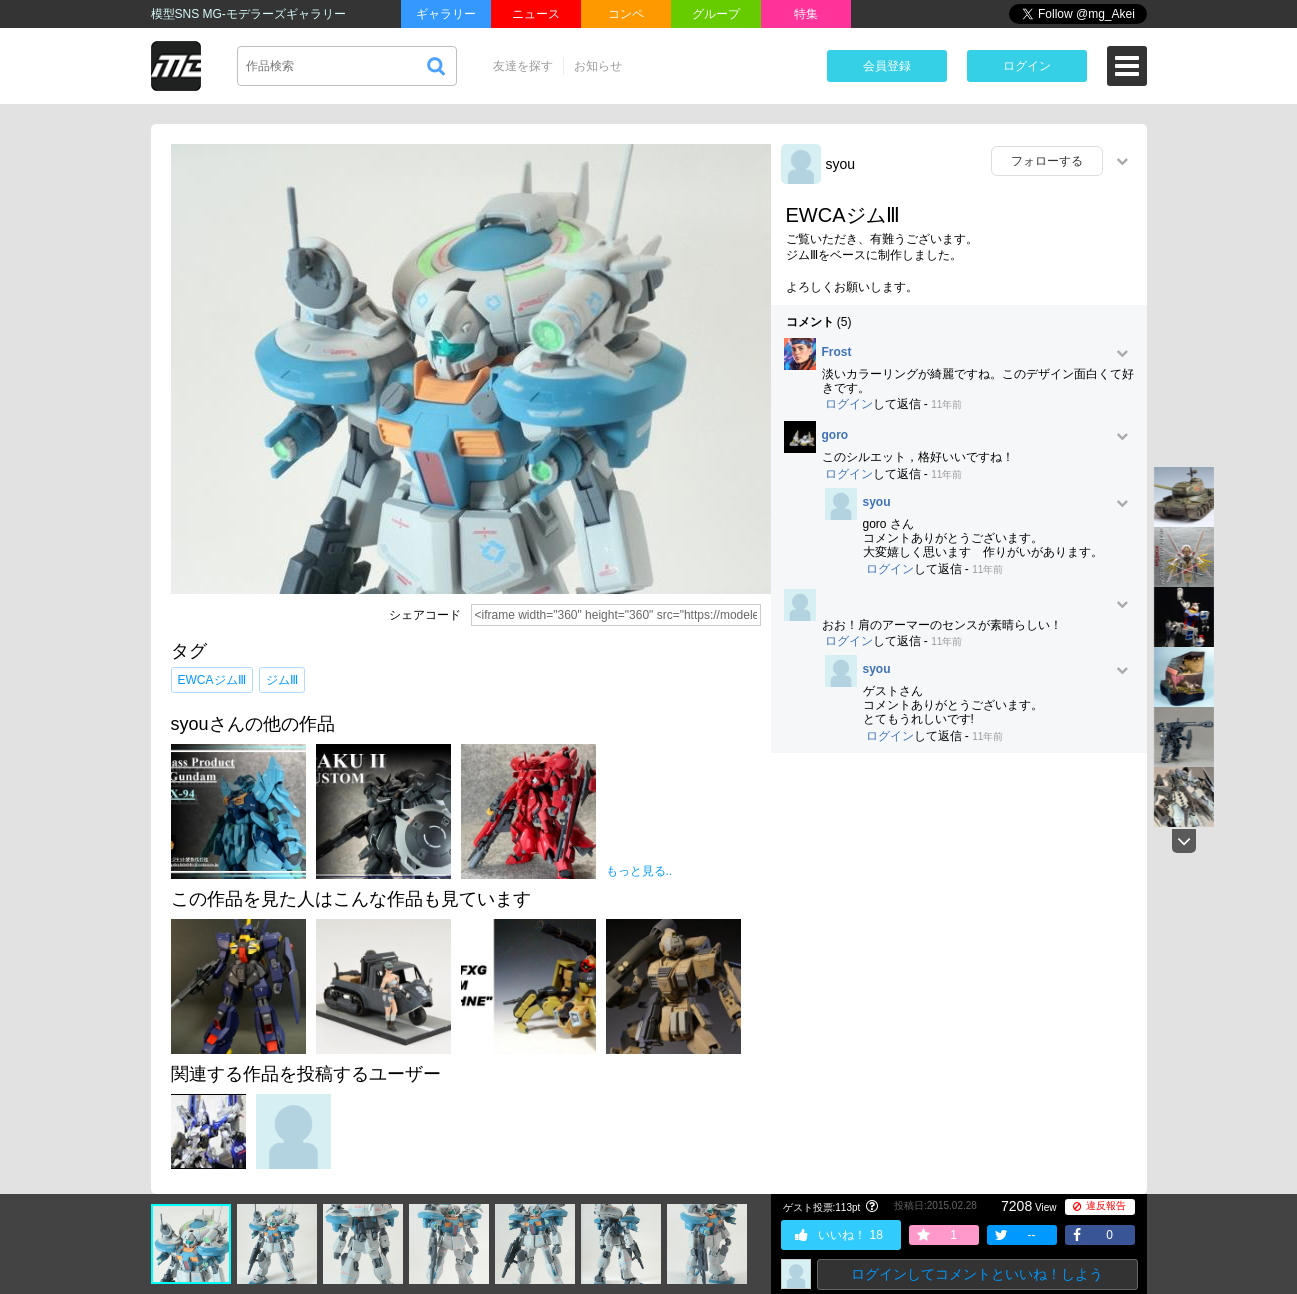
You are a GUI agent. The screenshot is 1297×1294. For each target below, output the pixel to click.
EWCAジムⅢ (212, 680)
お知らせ (598, 66)
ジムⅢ (282, 680)
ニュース (536, 14)
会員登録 (887, 66)
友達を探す (523, 66)
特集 (806, 14)
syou (841, 164)
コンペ (626, 14)
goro (835, 435)
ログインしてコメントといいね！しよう (977, 1274)
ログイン (1027, 66)
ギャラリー (446, 14)
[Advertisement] (959, 913)
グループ (716, 14)
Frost (837, 352)
